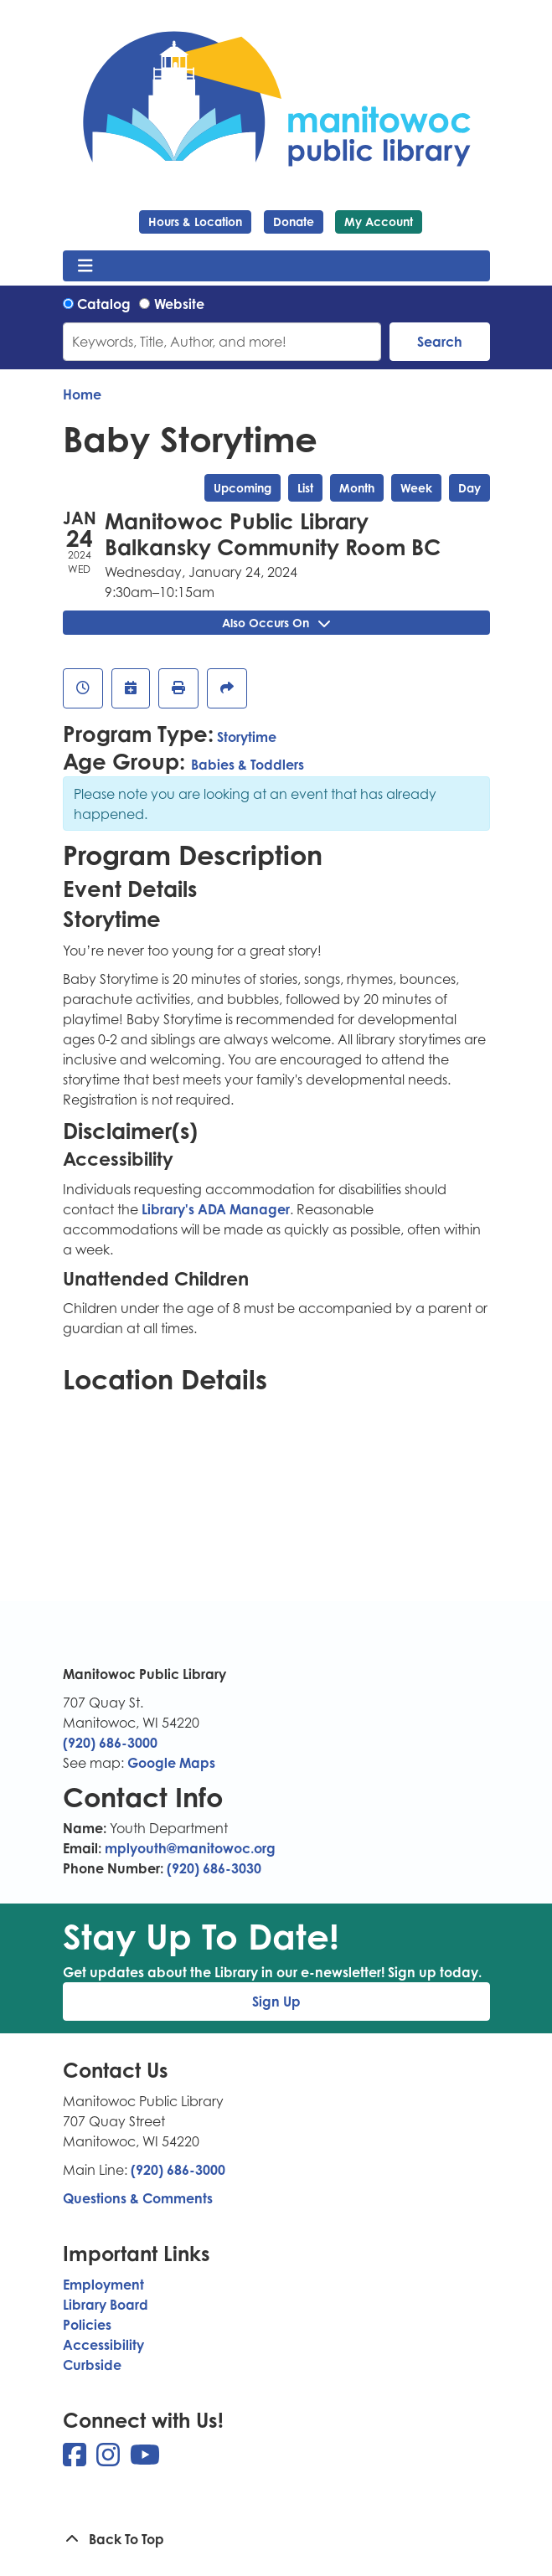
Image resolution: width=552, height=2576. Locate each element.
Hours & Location (195, 221)
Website (179, 304)
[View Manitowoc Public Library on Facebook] (76, 2459)
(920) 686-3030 (214, 1868)
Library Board (105, 2304)
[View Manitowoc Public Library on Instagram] (109, 2459)
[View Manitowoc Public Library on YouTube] (145, 2459)
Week (416, 488)
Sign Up (276, 2001)
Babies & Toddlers (247, 764)
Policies (87, 2324)
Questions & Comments (138, 2198)
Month (356, 488)
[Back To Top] (276, 2539)
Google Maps (171, 1762)
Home (82, 394)
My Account (378, 221)
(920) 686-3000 (110, 1742)
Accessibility (103, 2344)
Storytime (246, 737)
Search (439, 341)
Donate (293, 221)
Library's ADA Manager (214, 1209)
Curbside (92, 2365)
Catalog (104, 304)
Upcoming (242, 488)
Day (469, 488)
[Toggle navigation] (86, 266)
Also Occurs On (276, 623)
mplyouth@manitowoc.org (190, 1848)
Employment (103, 2284)
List (305, 488)
